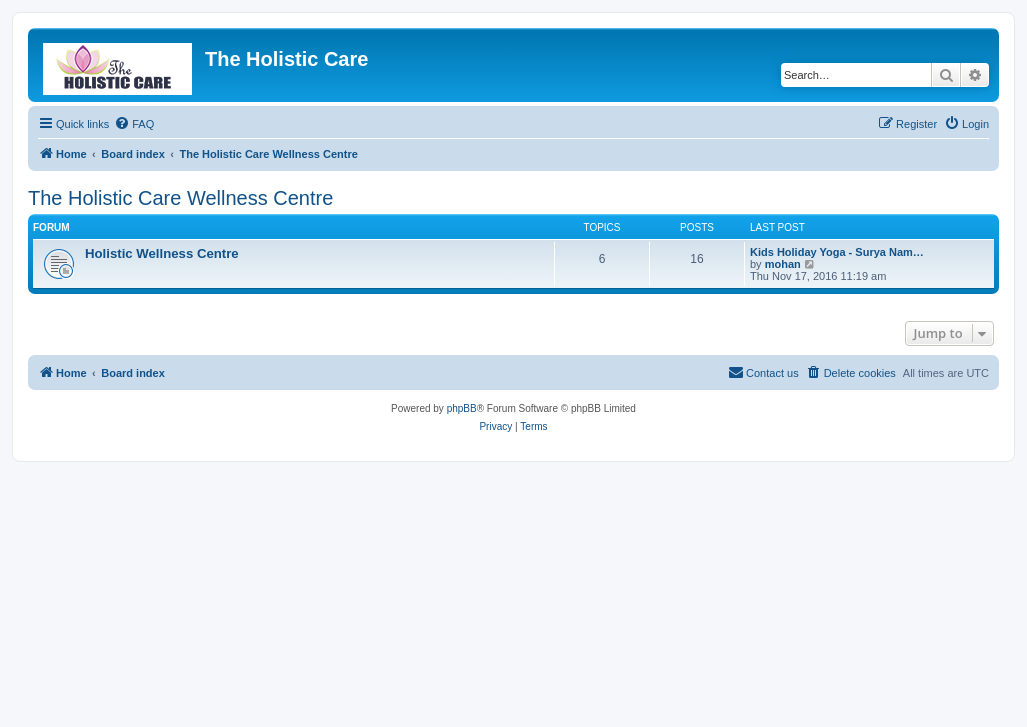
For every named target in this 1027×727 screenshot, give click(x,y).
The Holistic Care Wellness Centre (180, 198)
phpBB (462, 408)
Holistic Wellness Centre (162, 253)
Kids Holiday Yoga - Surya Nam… (837, 252)
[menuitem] (134, 124)
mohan (783, 264)
